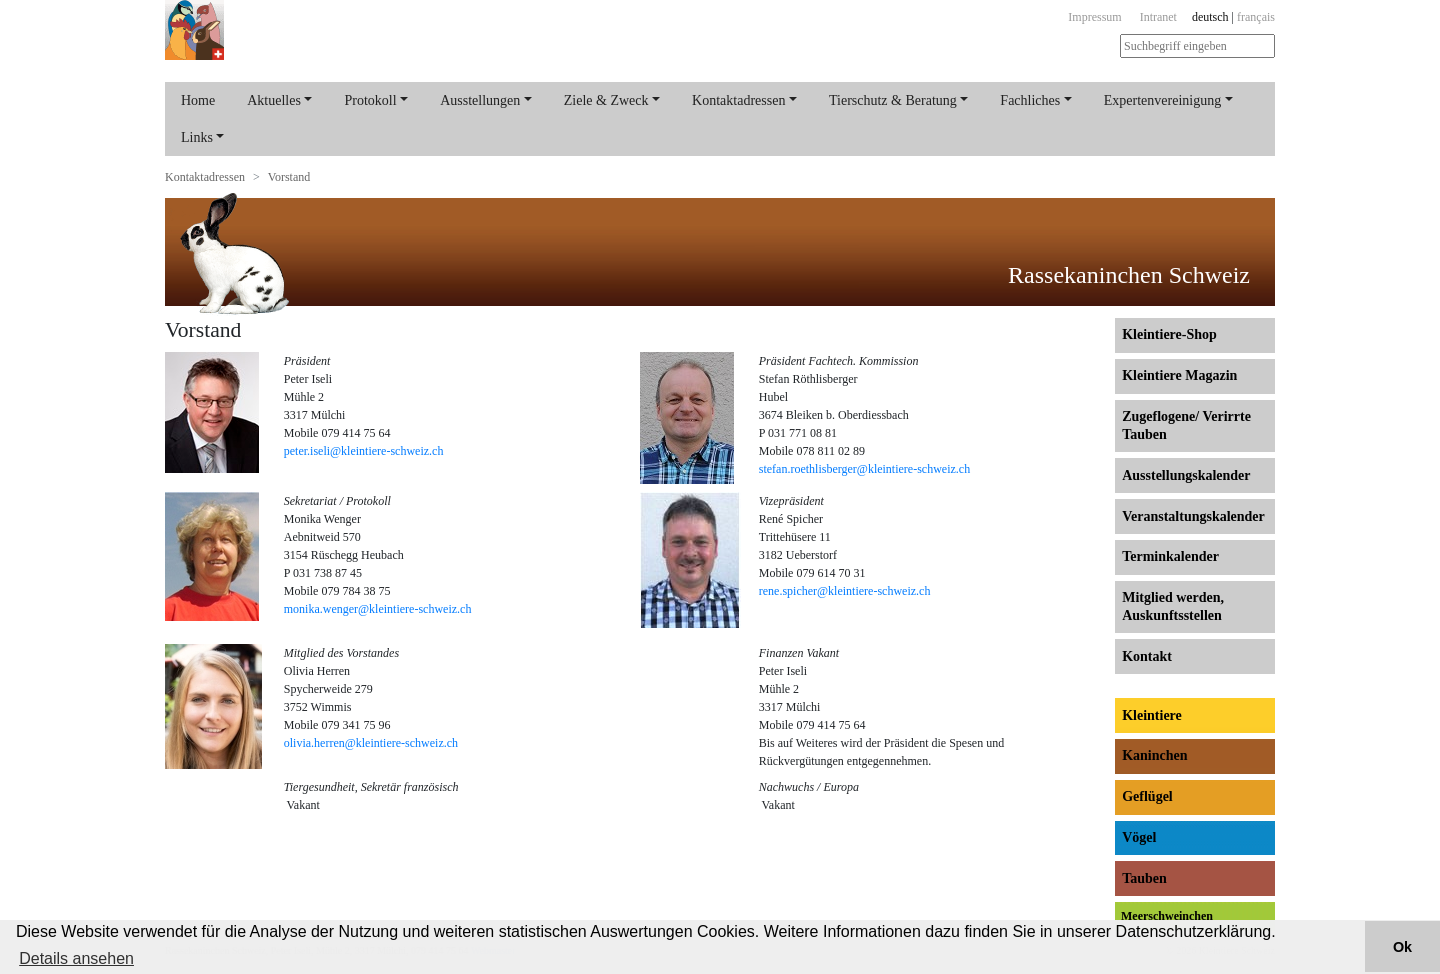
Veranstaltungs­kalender (1193, 516)
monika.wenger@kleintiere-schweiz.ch (378, 609)
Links (197, 137)
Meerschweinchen (1167, 916)
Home (198, 100)
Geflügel (1147, 796)
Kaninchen (1154, 755)
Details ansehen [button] (76, 958)
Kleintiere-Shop (1169, 334)
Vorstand (289, 177)
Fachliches (1030, 100)
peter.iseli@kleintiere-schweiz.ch (364, 451)
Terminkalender (1170, 556)
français (1256, 17)
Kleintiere (1152, 715)
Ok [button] (1402, 947)
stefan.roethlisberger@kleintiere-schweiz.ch (864, 469)
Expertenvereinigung (1162, 100)
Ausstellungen (480, 100)
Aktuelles (274, 100)
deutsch (1210, 17)
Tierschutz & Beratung (893, 100)
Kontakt (1147, 656)
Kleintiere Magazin (1179, 375)
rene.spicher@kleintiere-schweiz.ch (845, 591)
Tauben (1144, 878)
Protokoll (370, 100)
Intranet (1158, 17)
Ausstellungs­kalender (1186, 475)
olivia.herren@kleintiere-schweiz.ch (371, 743)
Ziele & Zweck (606, 100)
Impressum (1094, 17)
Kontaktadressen (738, 100)
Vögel (1139, 837)
